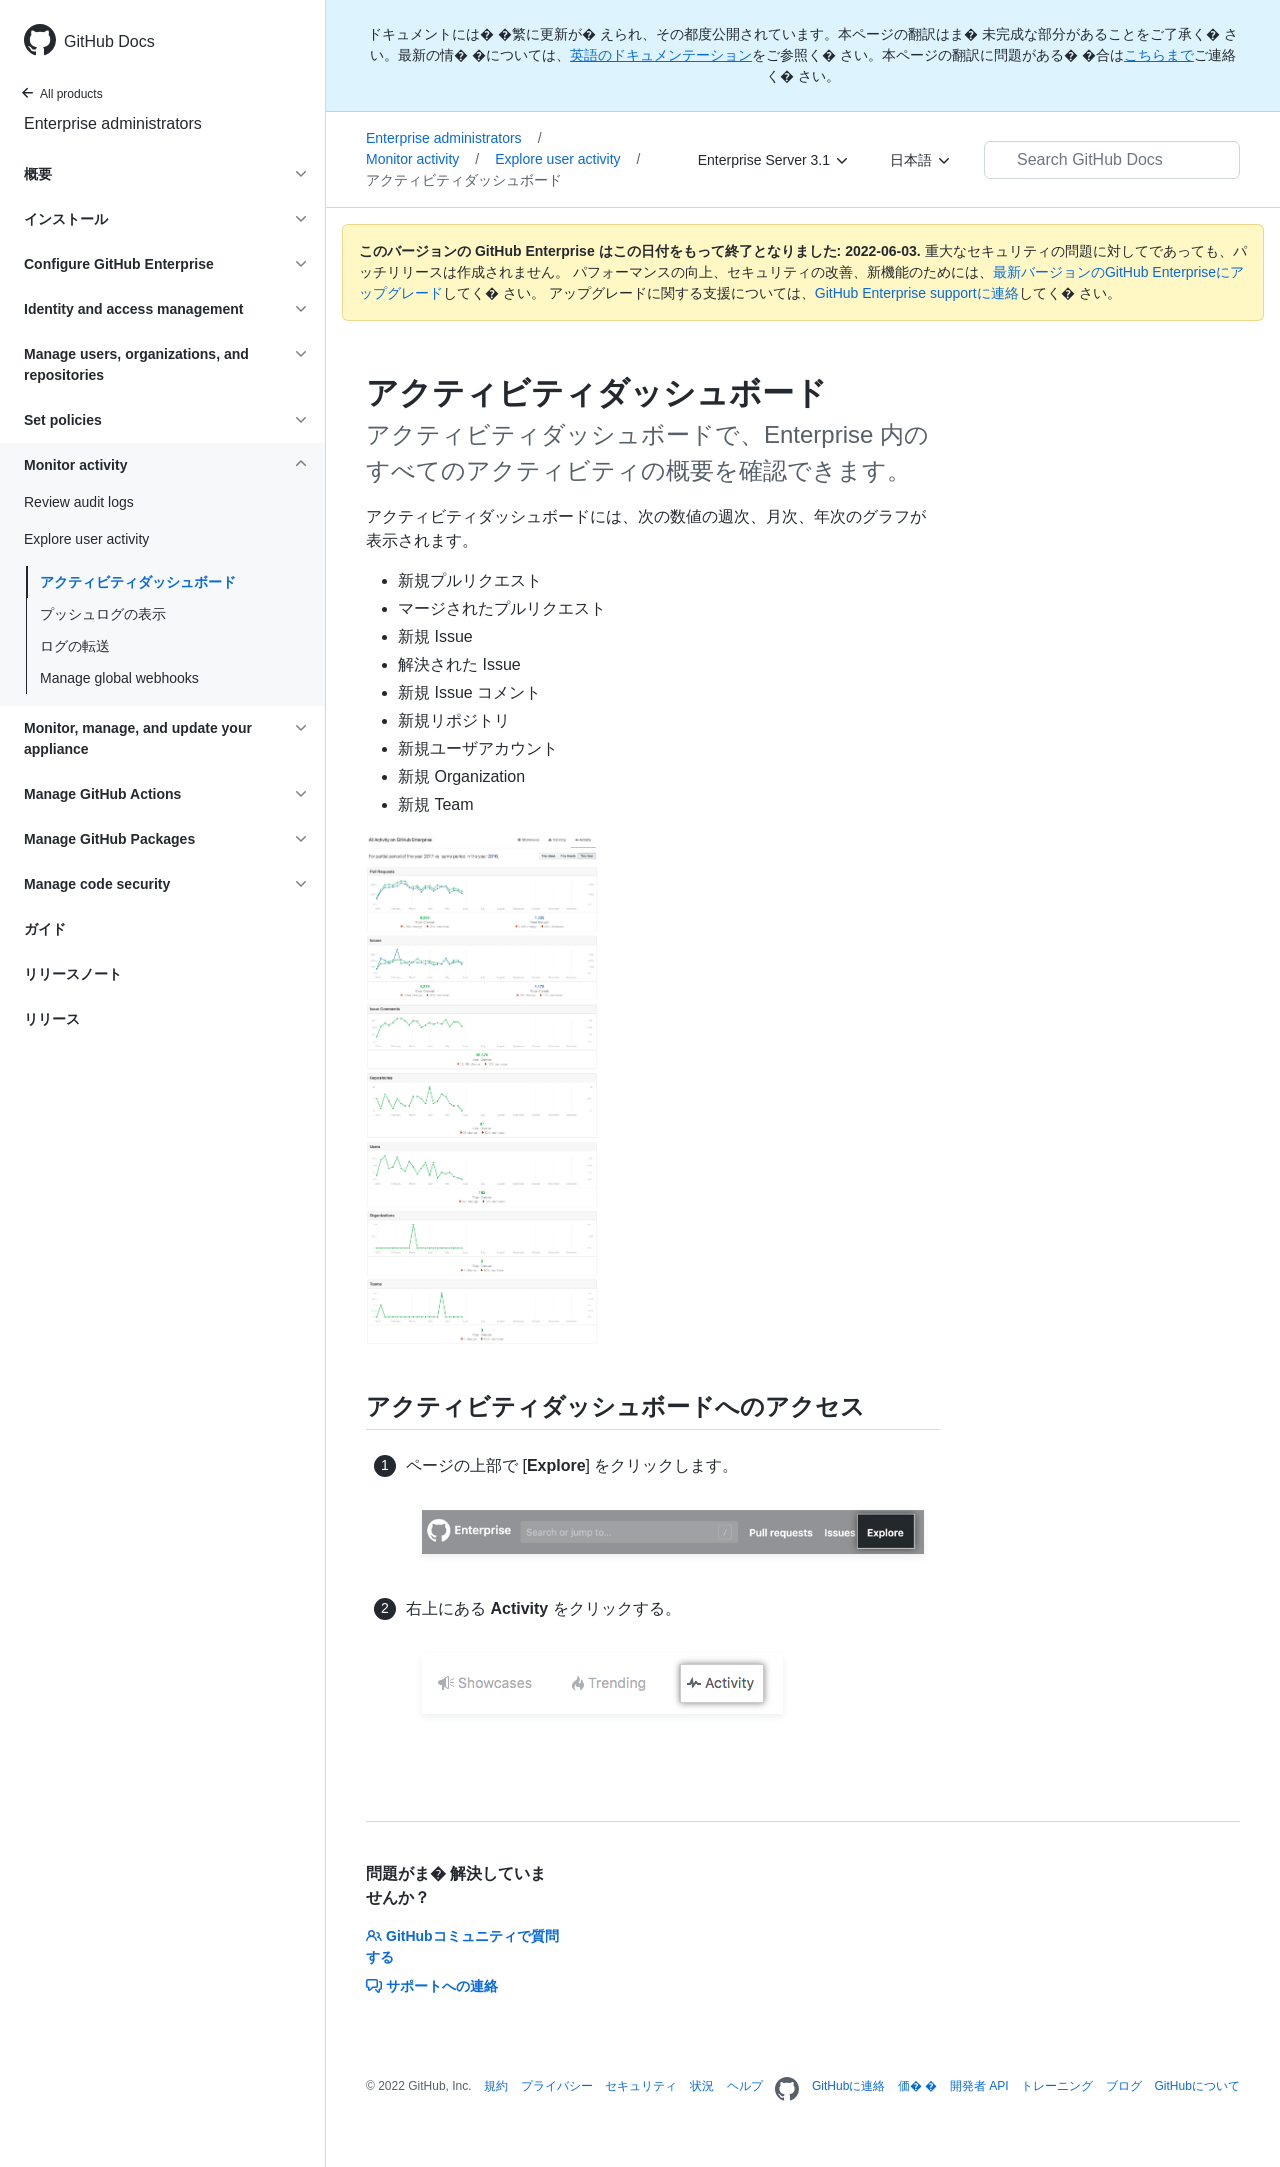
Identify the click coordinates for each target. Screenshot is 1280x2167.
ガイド (45, 929)
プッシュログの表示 (103, 614)
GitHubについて (1196, 2086)
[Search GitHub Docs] (1112, 160)
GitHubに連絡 (848, 2086)
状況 (702, 2086)
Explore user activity (567, 159)
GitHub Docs (109, 41)
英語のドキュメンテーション (661, 55)
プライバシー (557, 2086)
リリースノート (73, 974)
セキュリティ (641, 2086)
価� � (917, 2086)
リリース (52, 1019)
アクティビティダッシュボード (138, 582)
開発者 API (979, 2086)
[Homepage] (787, 2090)
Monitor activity (422, 159)
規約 (496, 2086)
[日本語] (921, 160)
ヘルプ (745, 2086)
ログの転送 (75, 646)
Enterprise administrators (113, 123)
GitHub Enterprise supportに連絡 (917, 293)
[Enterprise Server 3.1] (774, 160)
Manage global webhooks (119, 678)
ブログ (1124, 2086)
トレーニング (1057, 2086)
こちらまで (1159, 55)
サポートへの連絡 (432, 1986)
